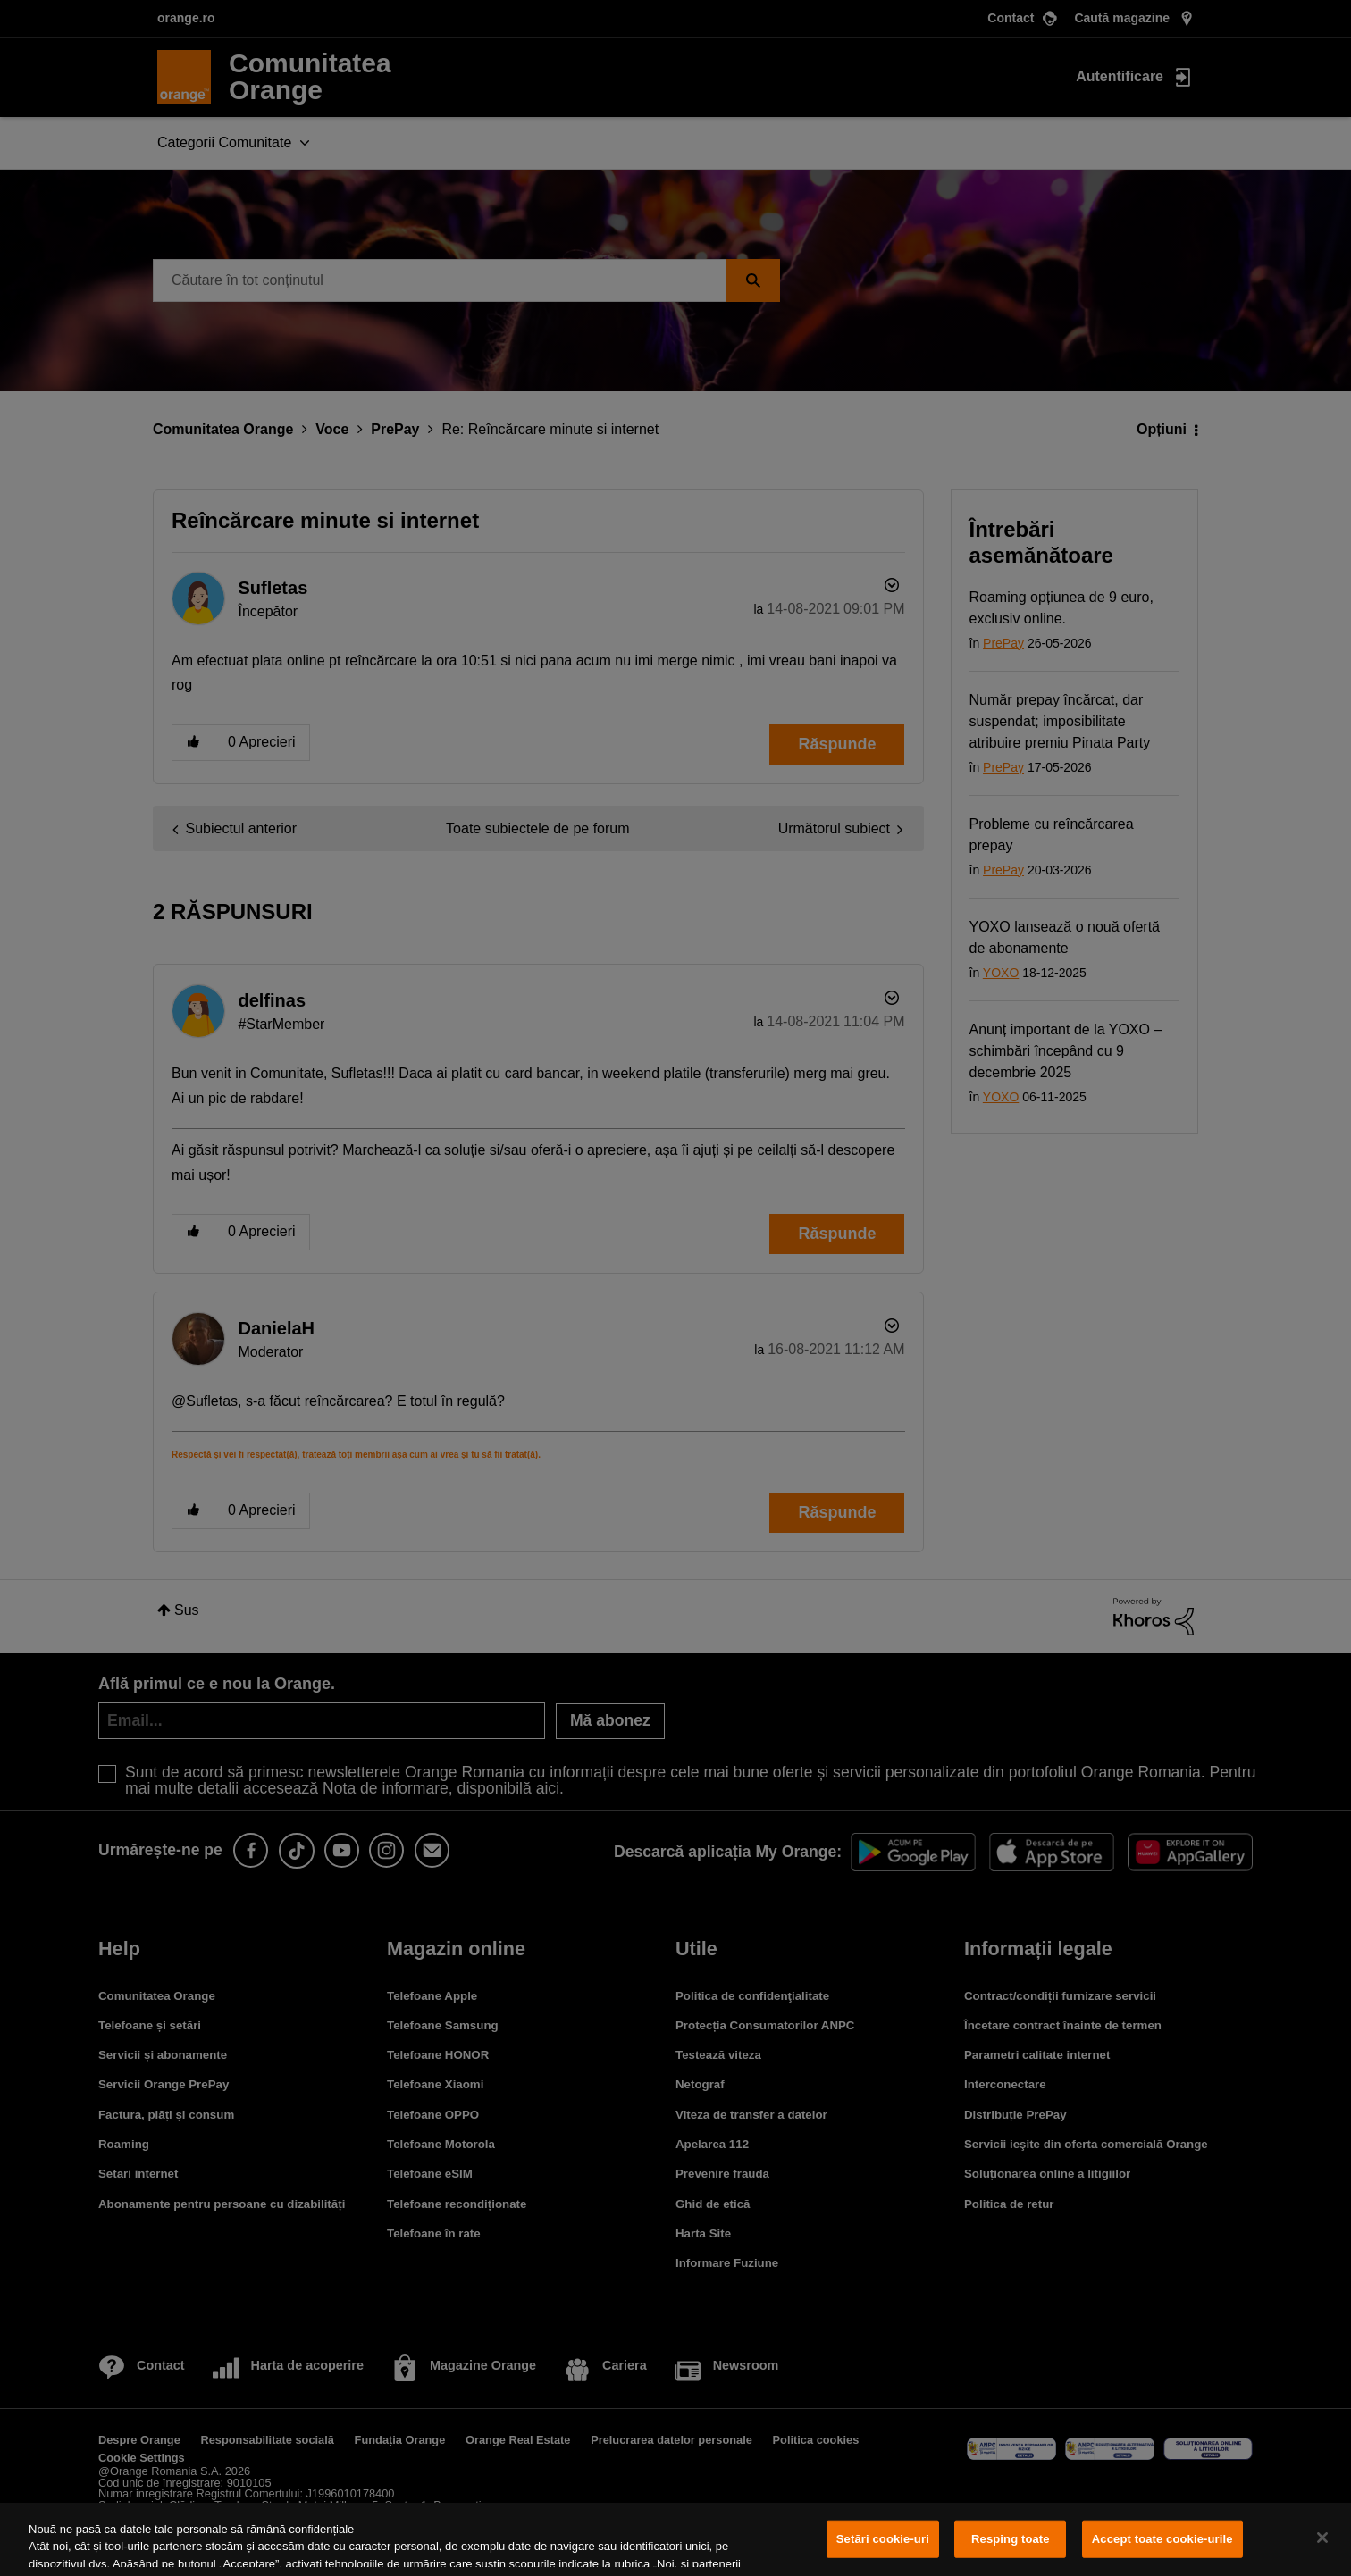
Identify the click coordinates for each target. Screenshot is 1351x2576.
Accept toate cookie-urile (1162, 2539)
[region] (675, 2539)
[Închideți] (1322, 2537)
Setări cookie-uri (882, 2539)
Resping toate (1010, 2539)
